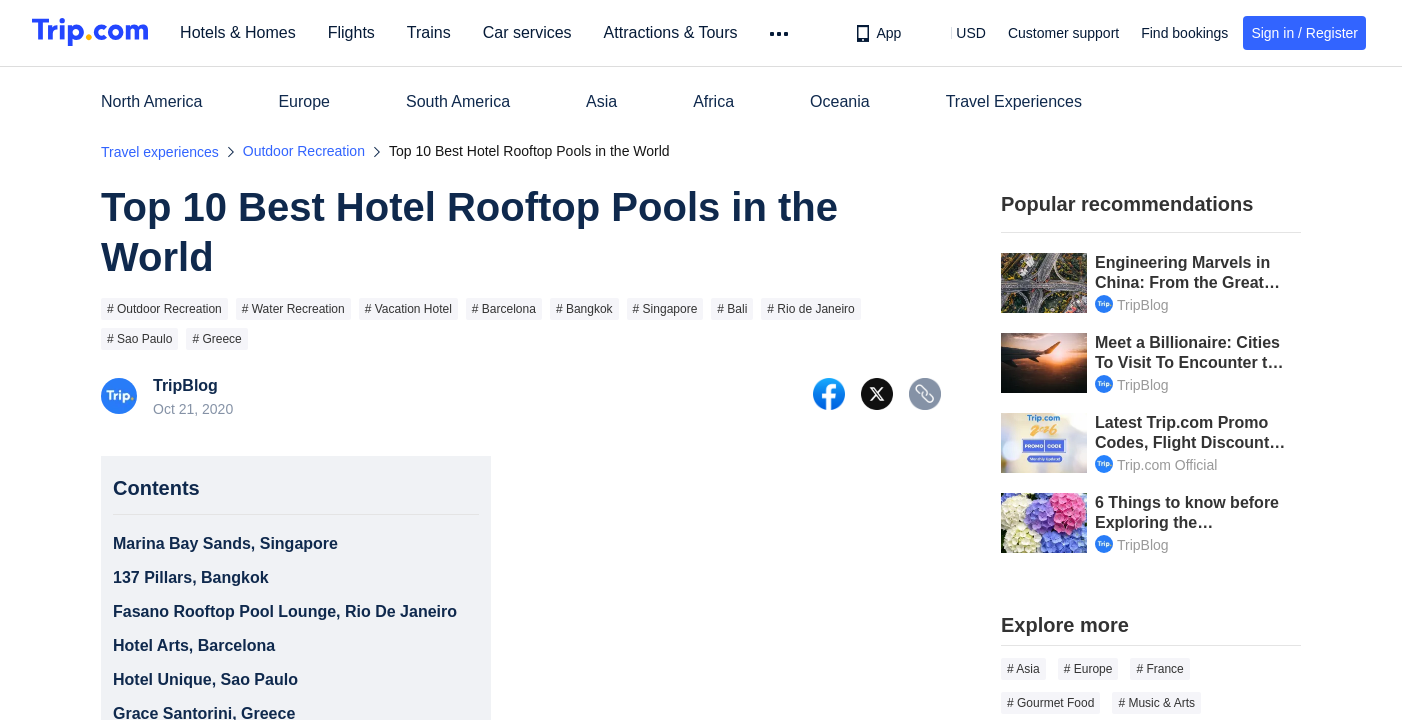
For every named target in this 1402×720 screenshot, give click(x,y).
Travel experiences (160, 152)
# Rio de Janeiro (810, 309)
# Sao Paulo (139, 339)
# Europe (1088, 669)
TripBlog (185, 386)
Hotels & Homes (246, 32)
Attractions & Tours (678, 32)
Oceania (840, 101)
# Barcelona (504, 309)
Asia (601, 101)
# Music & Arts (1156, 703)
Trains (437, 32)
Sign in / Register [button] (1304, 33)
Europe (304, 101)
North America (151, 101)
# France (1159, 669)
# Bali (732, 309)
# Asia (1023, 669)
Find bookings (1184, 33)
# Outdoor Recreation (164, 309)
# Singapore (665, 309)
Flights (359, 32)
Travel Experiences (1014, 101)
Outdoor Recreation (304, 151)
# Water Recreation (293, 309)
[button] (956, 33)
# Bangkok (584, 309)
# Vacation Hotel (408, 309)
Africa (713, 101)
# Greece (216, 339)
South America (458, 101)
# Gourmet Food (1050, 703)
